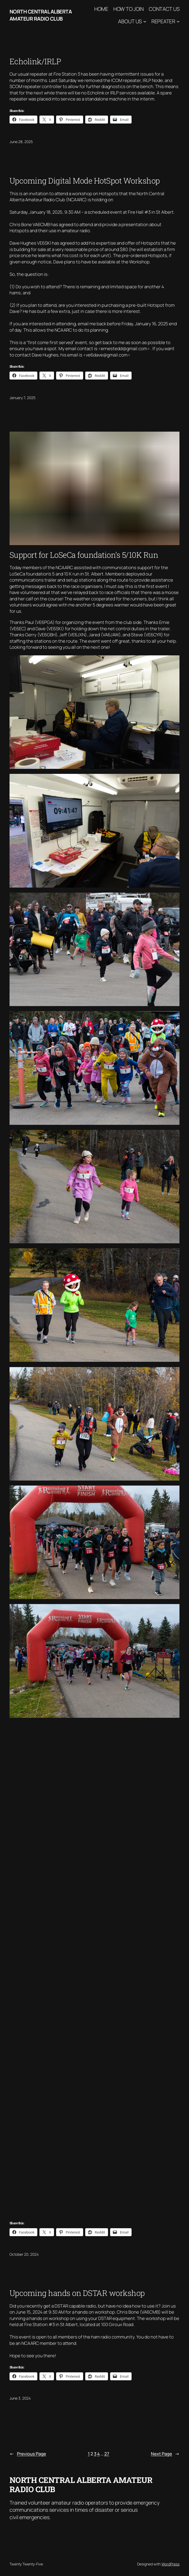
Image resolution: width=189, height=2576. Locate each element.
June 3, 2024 (20, 2398)
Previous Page (28, 2454)
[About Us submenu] (144, 21)
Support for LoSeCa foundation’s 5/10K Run (84, 554)
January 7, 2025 (22, 397)
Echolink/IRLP (35, 61)
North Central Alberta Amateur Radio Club (41, 15)
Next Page (165, 2454)
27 (106, 2454)
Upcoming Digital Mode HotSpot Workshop (85, 180)
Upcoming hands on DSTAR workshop (77, 2293)
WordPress (170, 2563)
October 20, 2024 (24, 2254)
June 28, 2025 (21, 141)
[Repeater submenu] (178, 21)
